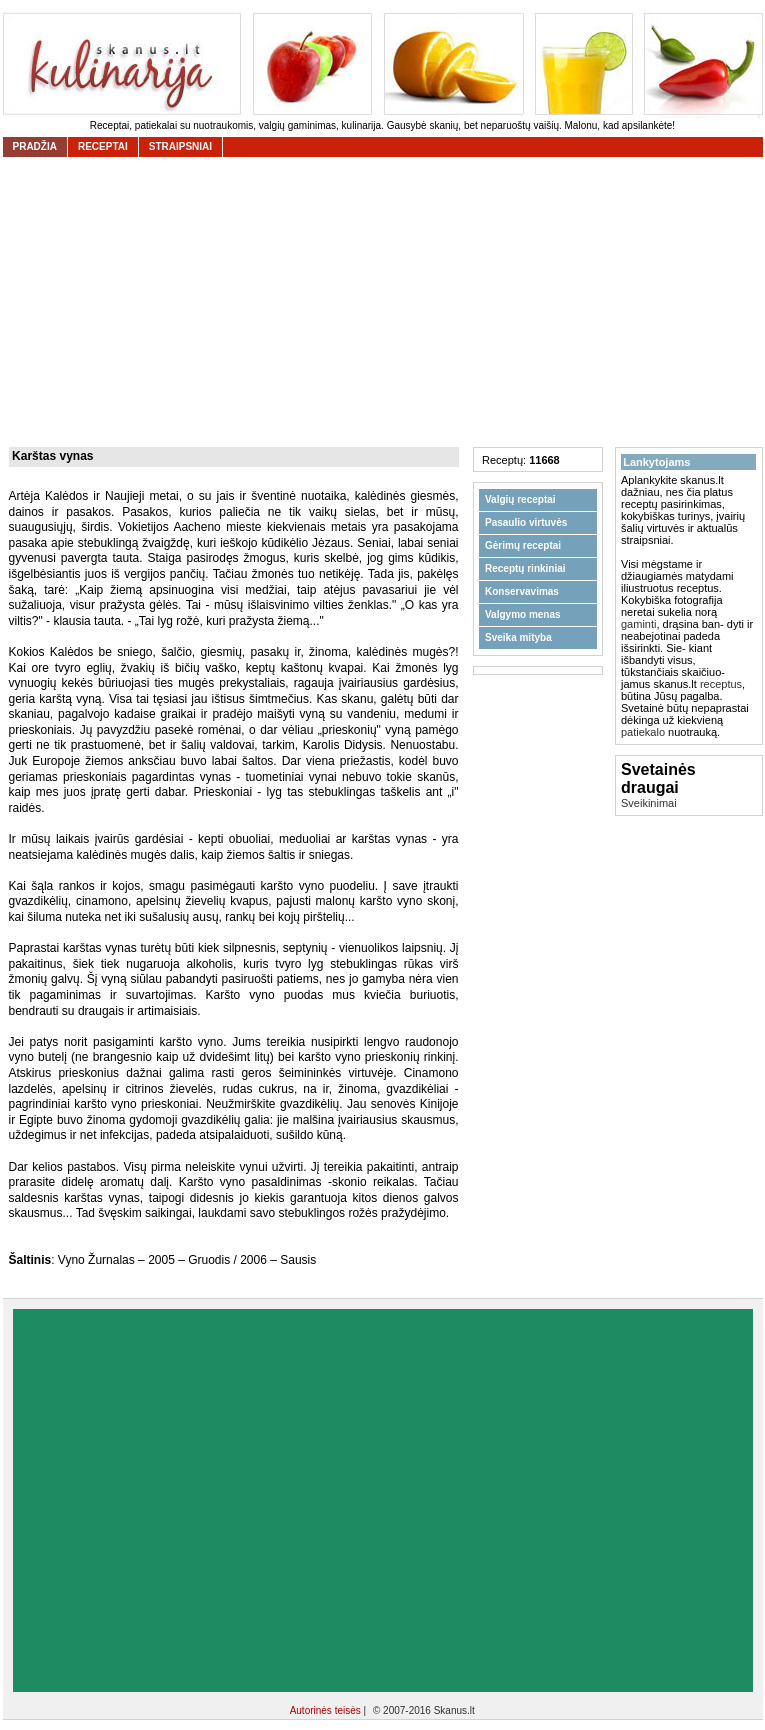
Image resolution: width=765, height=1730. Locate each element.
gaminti (638, 624)
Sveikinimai (649, 803)
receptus (721, 684)
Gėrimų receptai (523, 545)
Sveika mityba (518, 637)
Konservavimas (522, 591)
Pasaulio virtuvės (526, 522)
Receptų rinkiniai (525, 568)
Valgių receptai (520, 499)
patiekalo (643, 732)
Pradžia (35, 146)
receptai (103, 146)
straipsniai (180, 146)
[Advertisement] (190, 1500)
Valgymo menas (523, 614)
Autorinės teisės (327, 1710)
